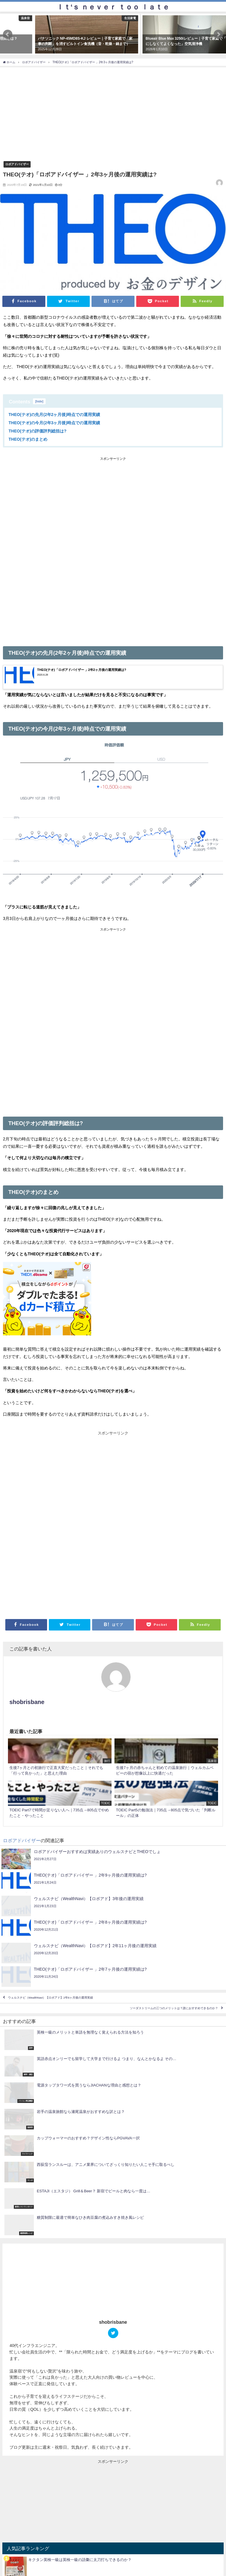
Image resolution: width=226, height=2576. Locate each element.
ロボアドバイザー (17, 164)
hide (39, 401)
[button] (7, 34)
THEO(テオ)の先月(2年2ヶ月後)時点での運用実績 (54, 414)
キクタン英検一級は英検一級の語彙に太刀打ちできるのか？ (80, 2560)
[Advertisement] (113, 506)
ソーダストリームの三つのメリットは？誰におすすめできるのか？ (174, 2008)
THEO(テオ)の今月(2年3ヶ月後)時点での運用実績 (54, 423)
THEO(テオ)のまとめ (28, 439)
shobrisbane (26, 1702)
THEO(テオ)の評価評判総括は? (38, 431)
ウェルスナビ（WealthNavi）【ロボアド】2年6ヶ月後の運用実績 (50, 1998)
